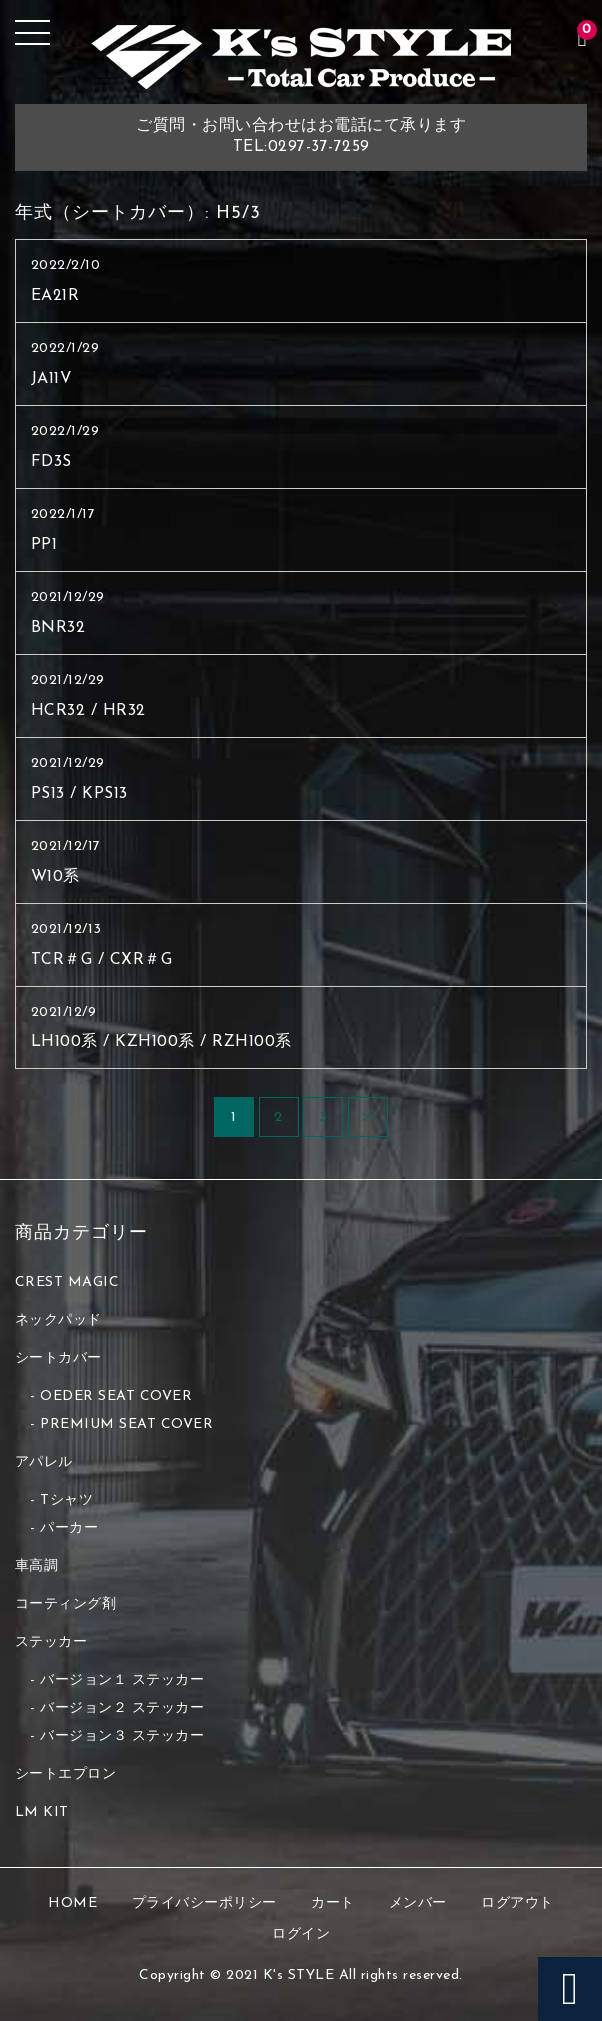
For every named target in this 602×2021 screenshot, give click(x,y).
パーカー (69, 1528)
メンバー (418, 1903)
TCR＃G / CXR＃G (102, 960)
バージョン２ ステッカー (122, 1708)
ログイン (301, 1934)
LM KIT (42, 1812)
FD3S (51, 462)
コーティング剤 (66, 1604)
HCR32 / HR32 (88, 711)
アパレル (44, 1462)
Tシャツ (66, 1500)
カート (333, 1903)
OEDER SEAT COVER (116, 1396)
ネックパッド (58, 1320)
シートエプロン (66, 1774)
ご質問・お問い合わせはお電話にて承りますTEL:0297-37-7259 (301, 136)
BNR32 (58, 628)
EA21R (55, 296)
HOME (72, 1903)
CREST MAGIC (67, 1282)
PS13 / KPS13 (79, 794)
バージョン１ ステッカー (122, 1680)
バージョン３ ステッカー (122, 1736)
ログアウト (517, 1903)
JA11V (52, 379)
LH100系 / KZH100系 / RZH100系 (161, 1042)
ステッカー (51, 1642)
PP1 (44, 545)
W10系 (55, 877)
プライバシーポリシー (204, 1903)
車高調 (37, 1566)
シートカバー (58, 1358)
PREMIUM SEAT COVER (126, 1424)
